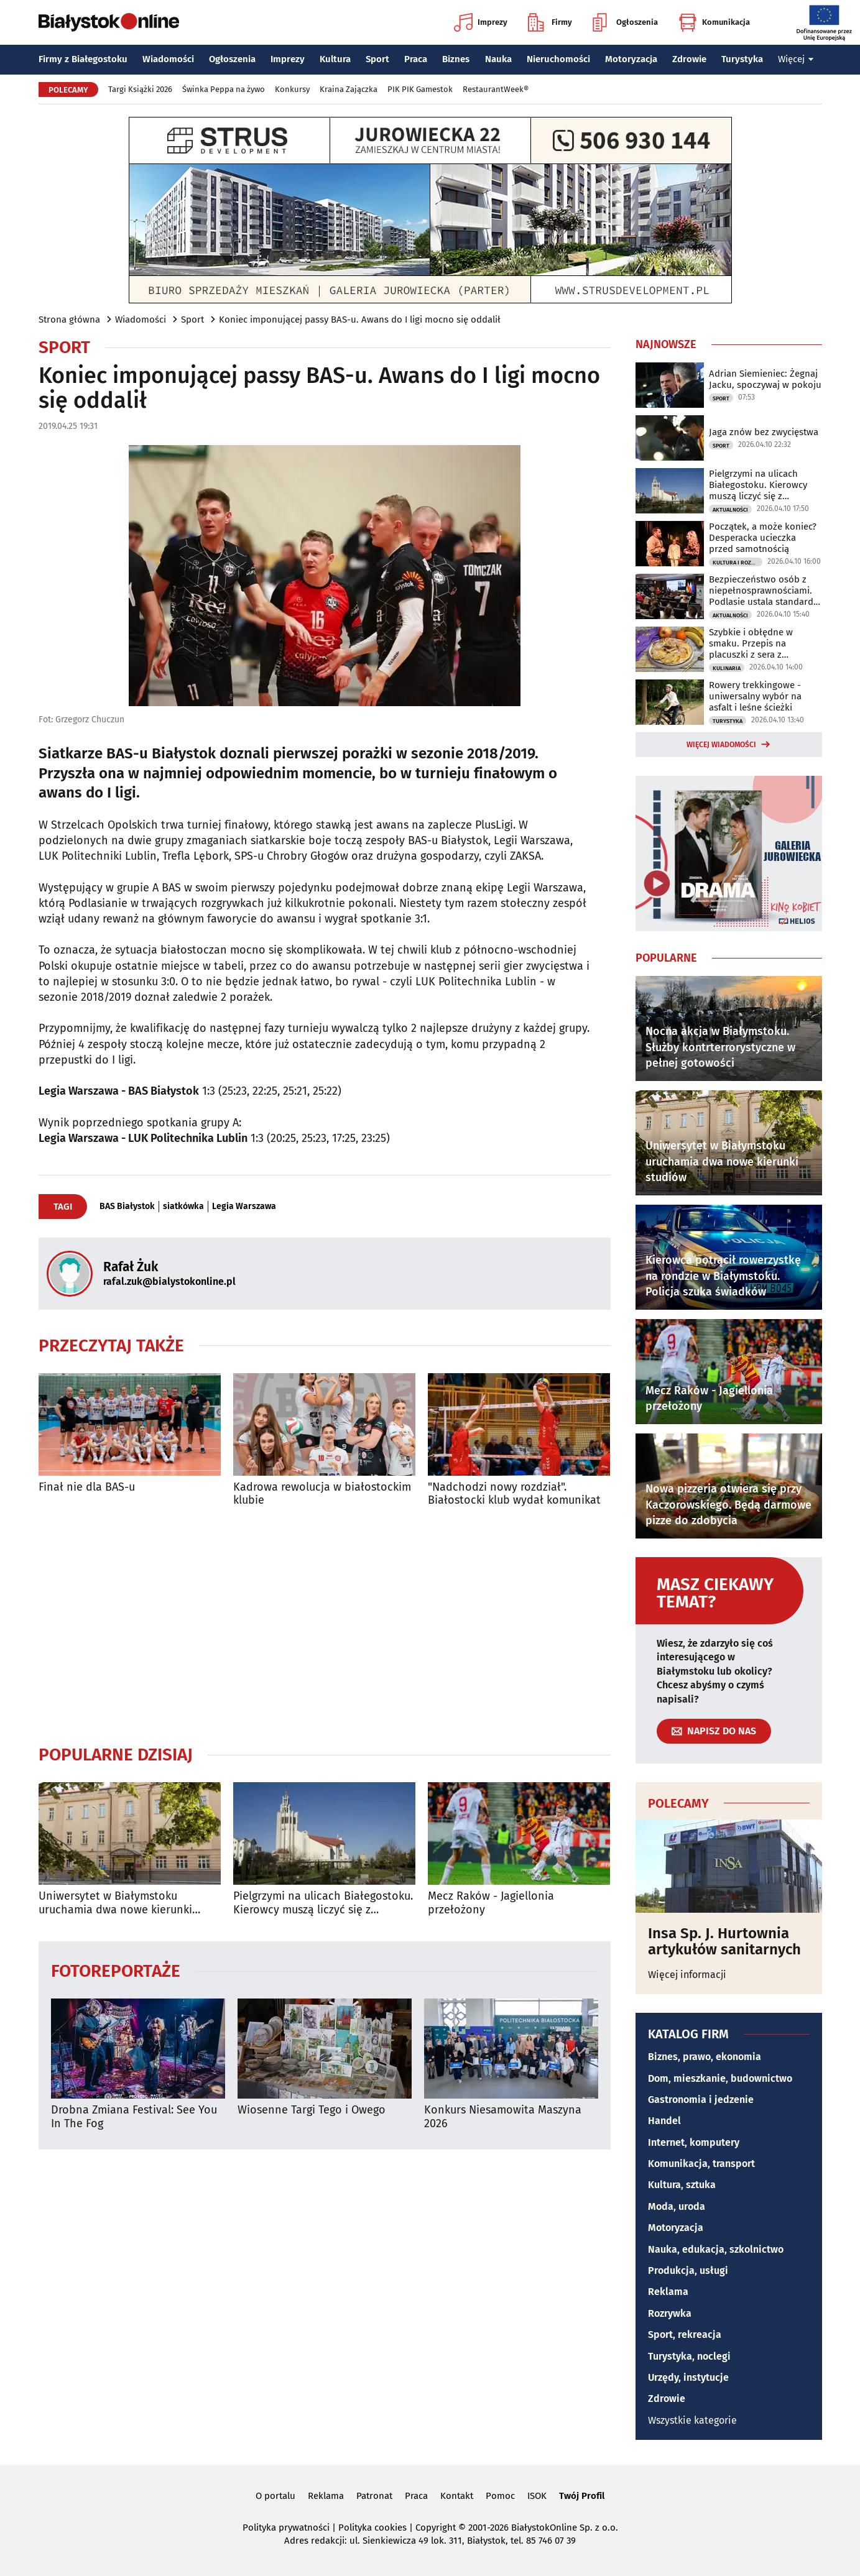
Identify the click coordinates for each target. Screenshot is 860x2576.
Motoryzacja (631, 59)
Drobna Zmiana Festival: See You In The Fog (134, 2117)
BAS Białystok (127, 1206)
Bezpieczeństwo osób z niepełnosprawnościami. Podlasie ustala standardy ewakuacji (763, 590)
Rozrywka (669, 2313)
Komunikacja (714, 22)
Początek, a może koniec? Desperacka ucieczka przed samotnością (762, 537)
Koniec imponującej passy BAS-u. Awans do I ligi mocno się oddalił (360, 319)
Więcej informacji (687, 1974)
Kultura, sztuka (682, 2185)
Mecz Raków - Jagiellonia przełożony (491, 1903)
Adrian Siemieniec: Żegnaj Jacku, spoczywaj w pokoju (765, 379)
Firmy (550, 22)
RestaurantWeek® (496, 89)
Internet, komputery (693, 2142)
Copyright (435, 2527)
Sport (377, 59)
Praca (415, 59)
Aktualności (730, 510)
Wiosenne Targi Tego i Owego (312, 2110)
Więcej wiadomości (721, 744)
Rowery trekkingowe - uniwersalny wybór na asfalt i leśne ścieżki (755, 696)
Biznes (455, 59)
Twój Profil (581, 2495)
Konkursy (292, 89)
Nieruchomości (558, 59)
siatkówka (183, 1206)
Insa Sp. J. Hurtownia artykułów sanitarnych (724, 1941)
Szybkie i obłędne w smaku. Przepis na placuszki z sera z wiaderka (751, 643)
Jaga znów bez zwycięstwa (763, 432)
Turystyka (742, 59)
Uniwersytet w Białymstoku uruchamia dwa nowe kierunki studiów (115, 1903)
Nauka (498, 59)
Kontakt (456, 2495)
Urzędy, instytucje (688, 2377)
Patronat (374, 2495)
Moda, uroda (676, 2206)
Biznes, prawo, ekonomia (704, 2057)
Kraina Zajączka (348, 89)
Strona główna (69, 319)
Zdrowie (689, 59)
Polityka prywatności (286, 2527)
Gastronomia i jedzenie (701, 2099)
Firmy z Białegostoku (83, 59)
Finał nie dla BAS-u (87, 1487)
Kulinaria (727, 668)
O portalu (275, 2495)
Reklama (668, 2292)
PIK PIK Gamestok (420, 89)
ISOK (537, 2495)
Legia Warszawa (244, 1206)
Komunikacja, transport (701, 2163)
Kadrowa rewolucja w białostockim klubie (322, 1494)
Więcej (796, 59)
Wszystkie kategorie (692, 2420)
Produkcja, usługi (688, 2270)
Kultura (335, 59)
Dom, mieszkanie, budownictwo (720, 2078)
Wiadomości (168, 59)
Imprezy (480, 22)
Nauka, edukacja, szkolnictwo (716, 2249)
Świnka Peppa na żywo (223, 89)
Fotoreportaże (115, 1970)
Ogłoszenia (625, 22)
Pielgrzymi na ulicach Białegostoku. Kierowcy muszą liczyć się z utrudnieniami (323, 1903)
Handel (664, 2121)
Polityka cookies (372, 2527)
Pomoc (500, 2495)
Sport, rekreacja (684, 2334)
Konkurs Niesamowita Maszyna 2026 (502, 2117)
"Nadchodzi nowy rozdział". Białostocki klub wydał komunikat (514, 1494)
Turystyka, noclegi (689, 2356)
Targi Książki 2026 (140, 89)
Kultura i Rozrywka (737, 562)
